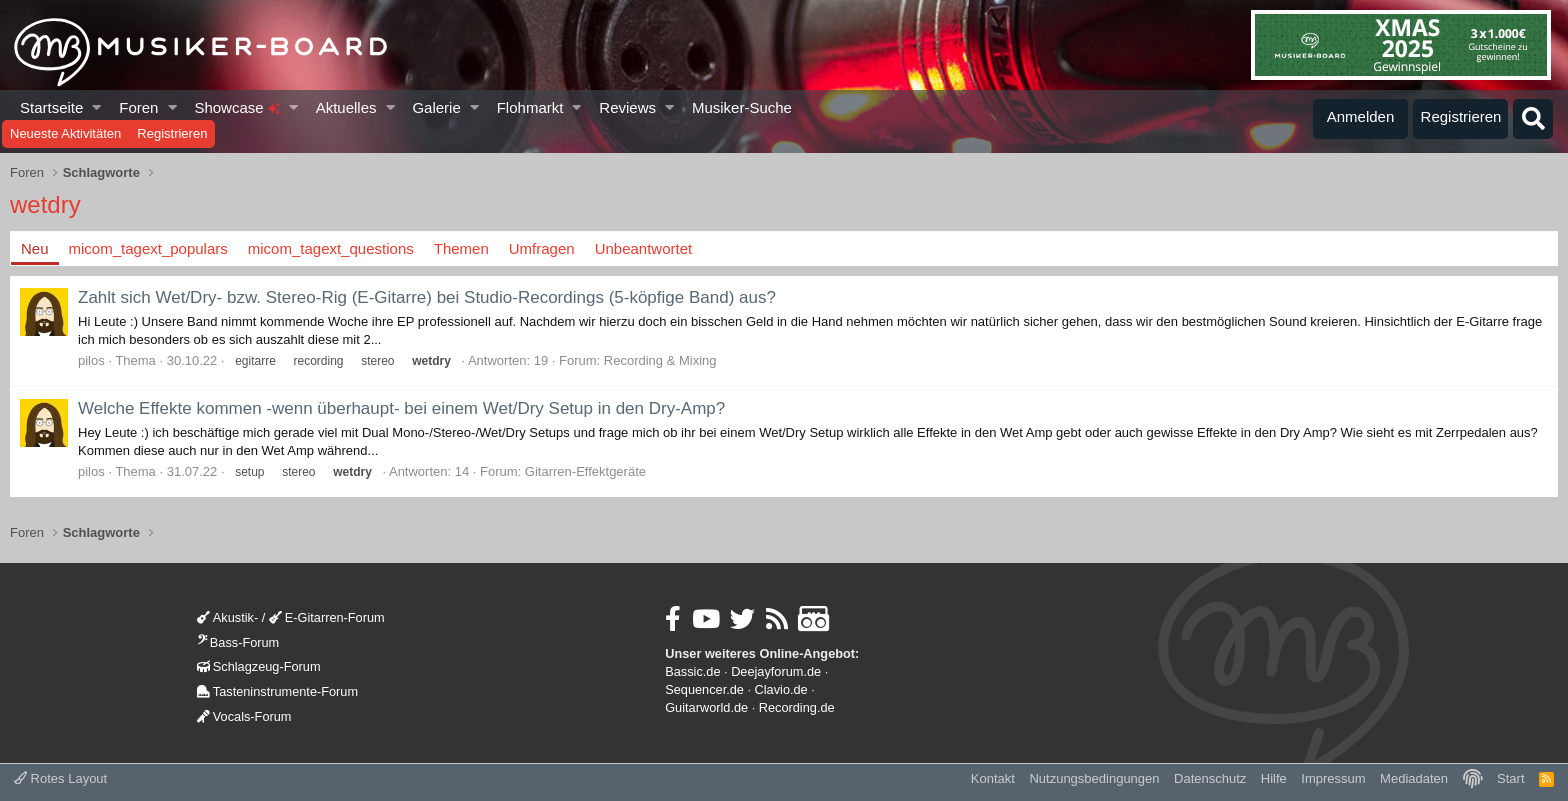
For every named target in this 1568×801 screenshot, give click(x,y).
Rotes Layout (60, 778)
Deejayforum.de (776, 671)
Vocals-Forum (244, 716)
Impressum (1333, 778)
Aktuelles (346, 107)
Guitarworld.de (706, 707)
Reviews (627, 107)
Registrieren (172, 133)
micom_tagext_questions (331, 248)
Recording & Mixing (660, 360)
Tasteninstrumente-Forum (277, 691)
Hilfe (1274, 778)
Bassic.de (692, 671)
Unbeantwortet (644, 248)
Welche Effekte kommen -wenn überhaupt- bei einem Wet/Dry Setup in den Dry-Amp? (401, 408)
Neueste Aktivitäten (65, 133)
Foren (138, 107)
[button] (97, 107)
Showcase (236, 107)
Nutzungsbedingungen (1094, 778)
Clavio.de (781, 689)
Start (1510, 778)
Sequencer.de (704, 689)
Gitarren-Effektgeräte (585, 471)
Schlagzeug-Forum (259, 666)
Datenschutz (1210, 778)
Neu (35, 248)
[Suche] (1533, 119)
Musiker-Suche (742, 107)
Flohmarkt (530, 107)
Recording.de (797, 707)
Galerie (436, 107)
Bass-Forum (238, 642)
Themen (461, 248)
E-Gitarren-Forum (327, 617)
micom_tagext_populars (148, 248)
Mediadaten (1414, 778)
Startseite (51, 107)
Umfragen (542, 248)
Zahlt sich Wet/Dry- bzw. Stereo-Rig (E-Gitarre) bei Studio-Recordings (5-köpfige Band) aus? (427, 297)
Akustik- (227, 617)
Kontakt (993, 778)
